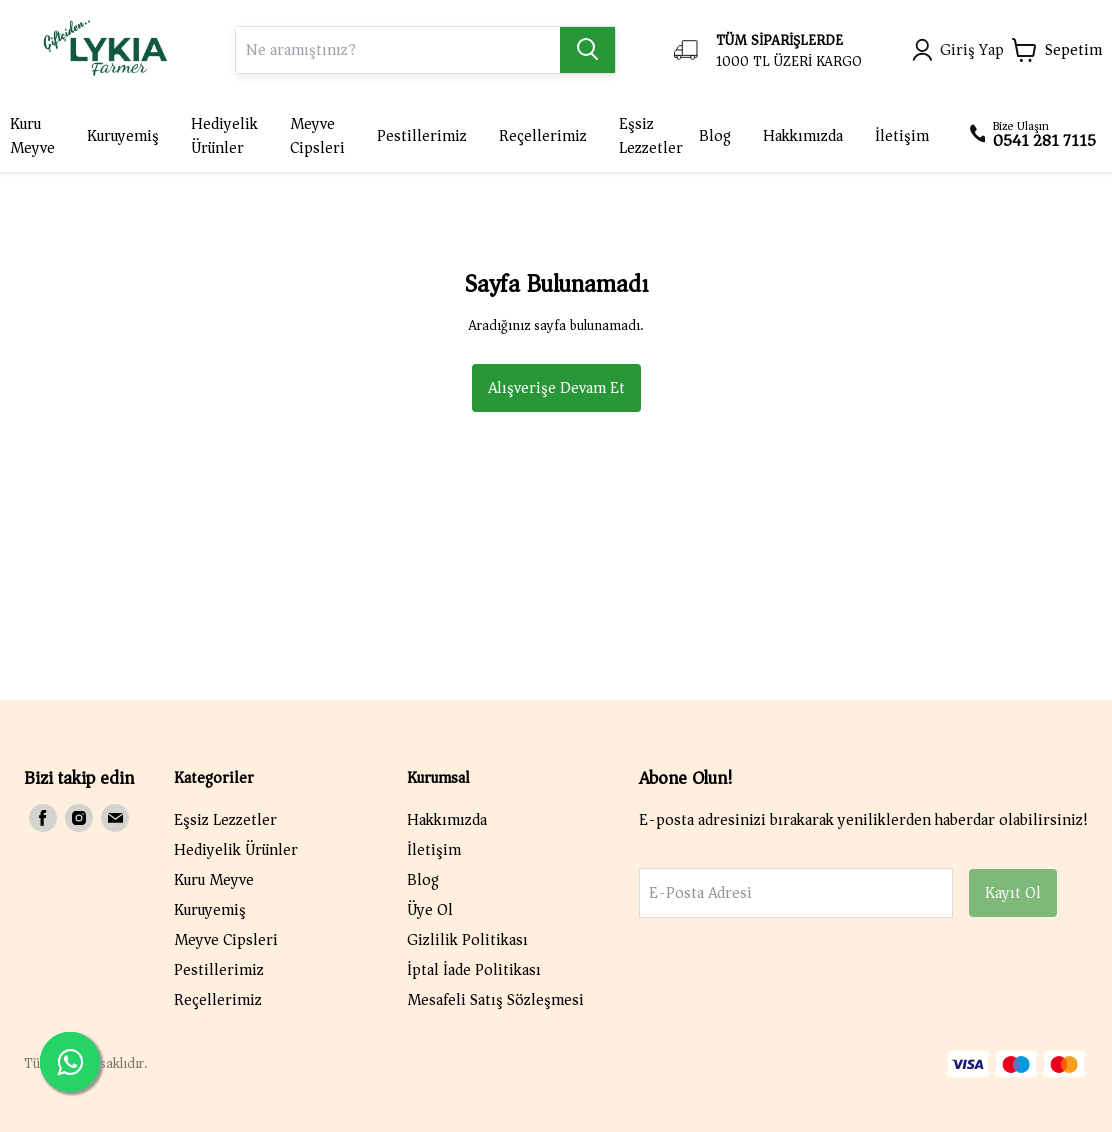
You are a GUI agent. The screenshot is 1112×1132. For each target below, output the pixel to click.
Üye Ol (430, 910)
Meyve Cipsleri (226, 940)
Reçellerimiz (218, 1000)
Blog (423, 880)
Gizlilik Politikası (467, 940)
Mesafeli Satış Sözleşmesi (495, 1000)
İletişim (434, 850)
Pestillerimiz (219, 970)
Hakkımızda (447, 820)
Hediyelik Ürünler (236, 850)
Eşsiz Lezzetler (225, 820)
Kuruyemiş (210, 910)
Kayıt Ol (1013, 893)
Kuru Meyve (214, 880)
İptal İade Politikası (474, 970)
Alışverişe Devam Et (556, 388)
